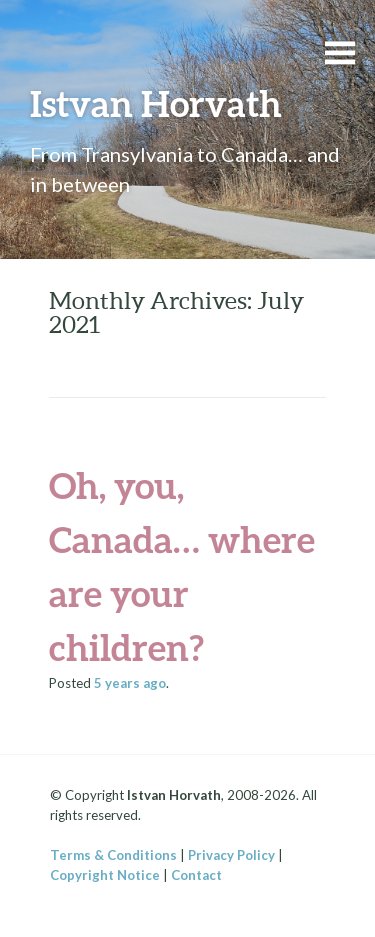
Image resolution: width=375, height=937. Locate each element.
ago (130, 683)
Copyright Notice (105, 875)
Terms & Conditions (113, 855)
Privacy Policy (231, 855)
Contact (196, 875)
